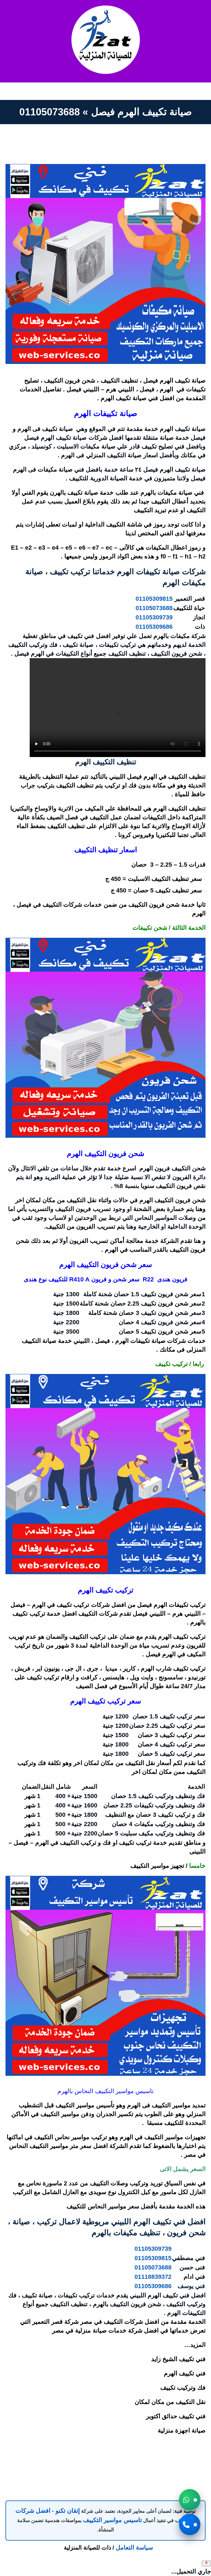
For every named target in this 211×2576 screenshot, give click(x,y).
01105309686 (154, 626)
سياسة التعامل (134, 2547)
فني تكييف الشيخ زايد (178, 2359)
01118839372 (153, 2276)
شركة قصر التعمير (55, 2321)
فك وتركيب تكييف (183, 2387)
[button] (189, 2499)
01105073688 (154, 608)
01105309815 (154, 598)
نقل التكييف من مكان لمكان (170, 2402)
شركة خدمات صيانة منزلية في (104, 2330)
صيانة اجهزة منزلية (182, 2430)
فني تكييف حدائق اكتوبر (176, 2416)
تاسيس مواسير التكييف (112, 2520)
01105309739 (154, 617)
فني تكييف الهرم (185, 2373)
